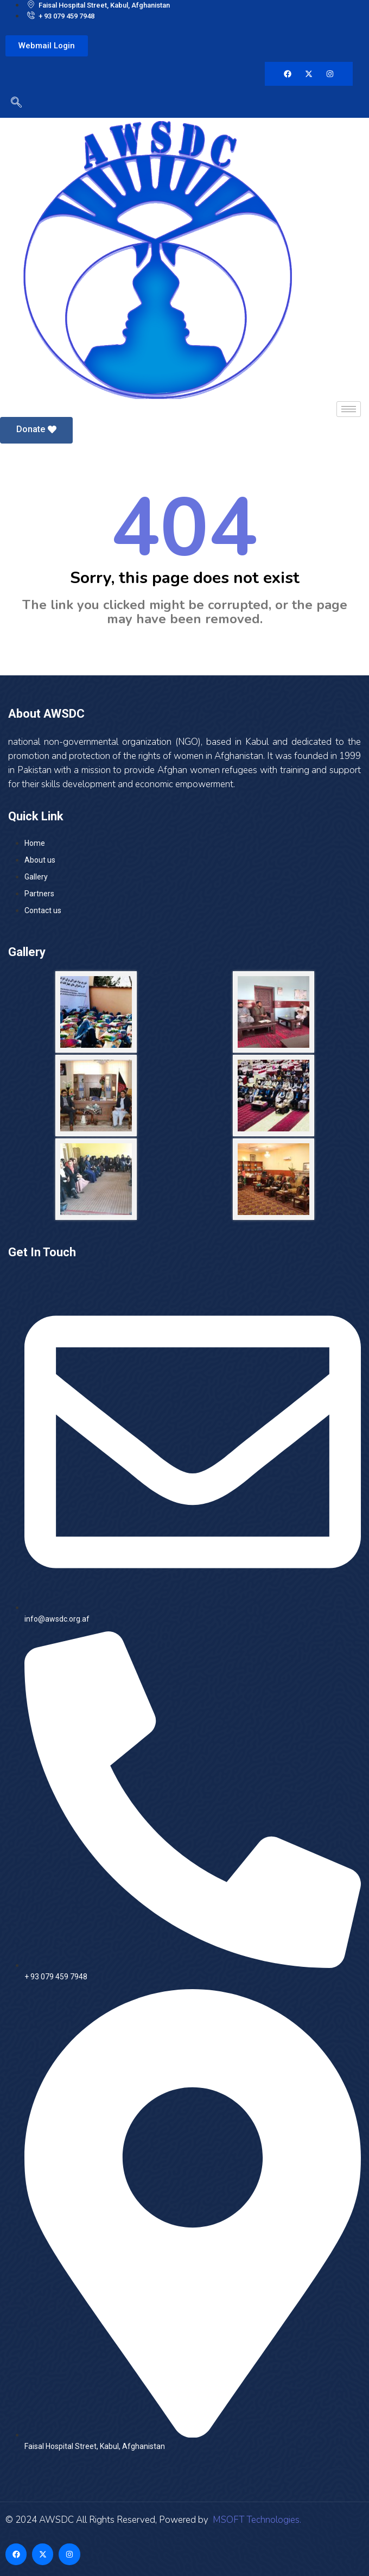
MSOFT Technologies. (256, 2520)
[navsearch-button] (13, 104)
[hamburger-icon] (348, 409)
